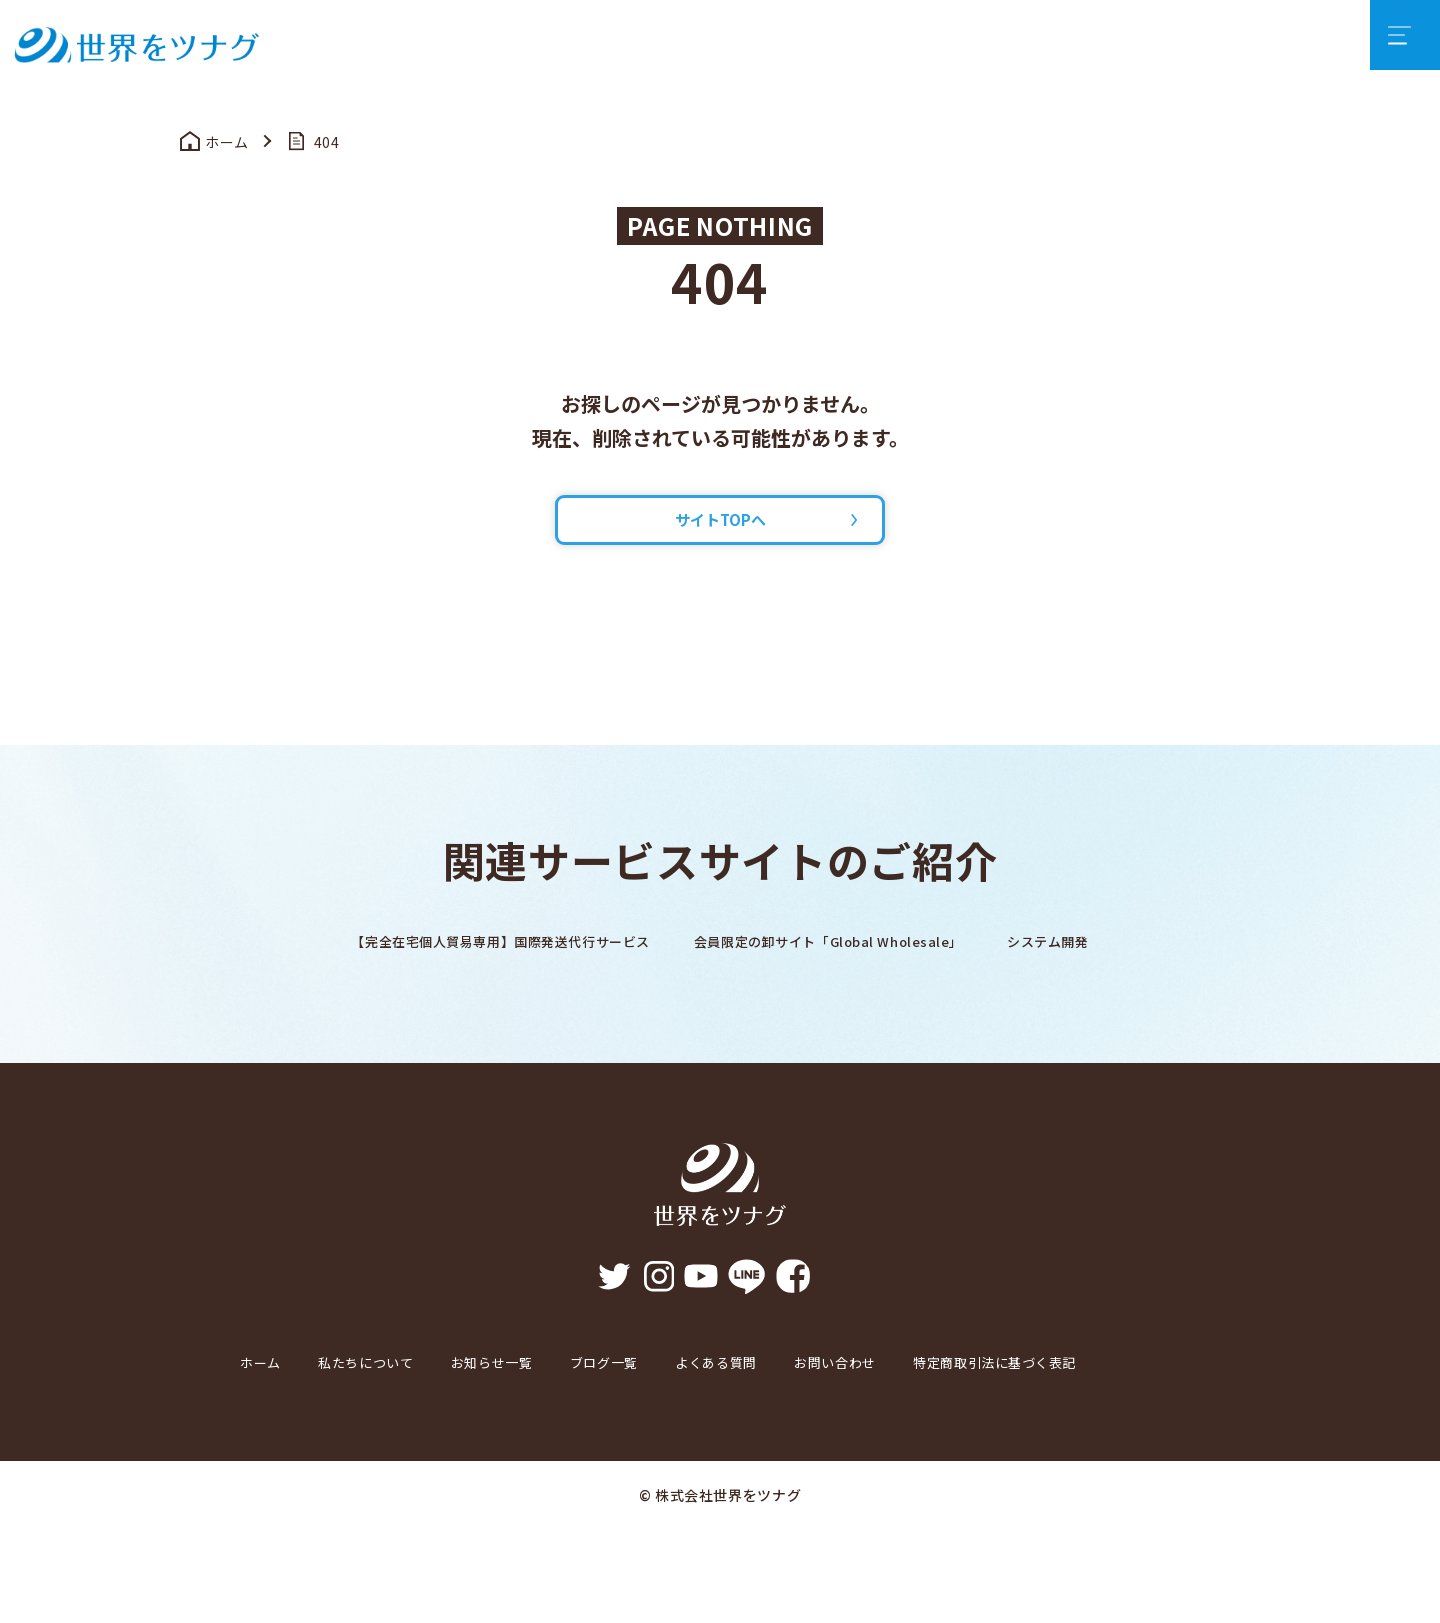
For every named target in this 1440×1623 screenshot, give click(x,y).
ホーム (265, 1399)
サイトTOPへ (720, 549)
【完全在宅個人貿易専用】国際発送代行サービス (464, 978)
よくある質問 (790, 1399)
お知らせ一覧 (532, 1399)
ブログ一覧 (660, 1399)
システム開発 (1109, 978)
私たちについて (386, 1399)
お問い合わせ (927, 1399)
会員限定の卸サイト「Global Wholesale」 (852, 978)
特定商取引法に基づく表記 (340, 1455)
